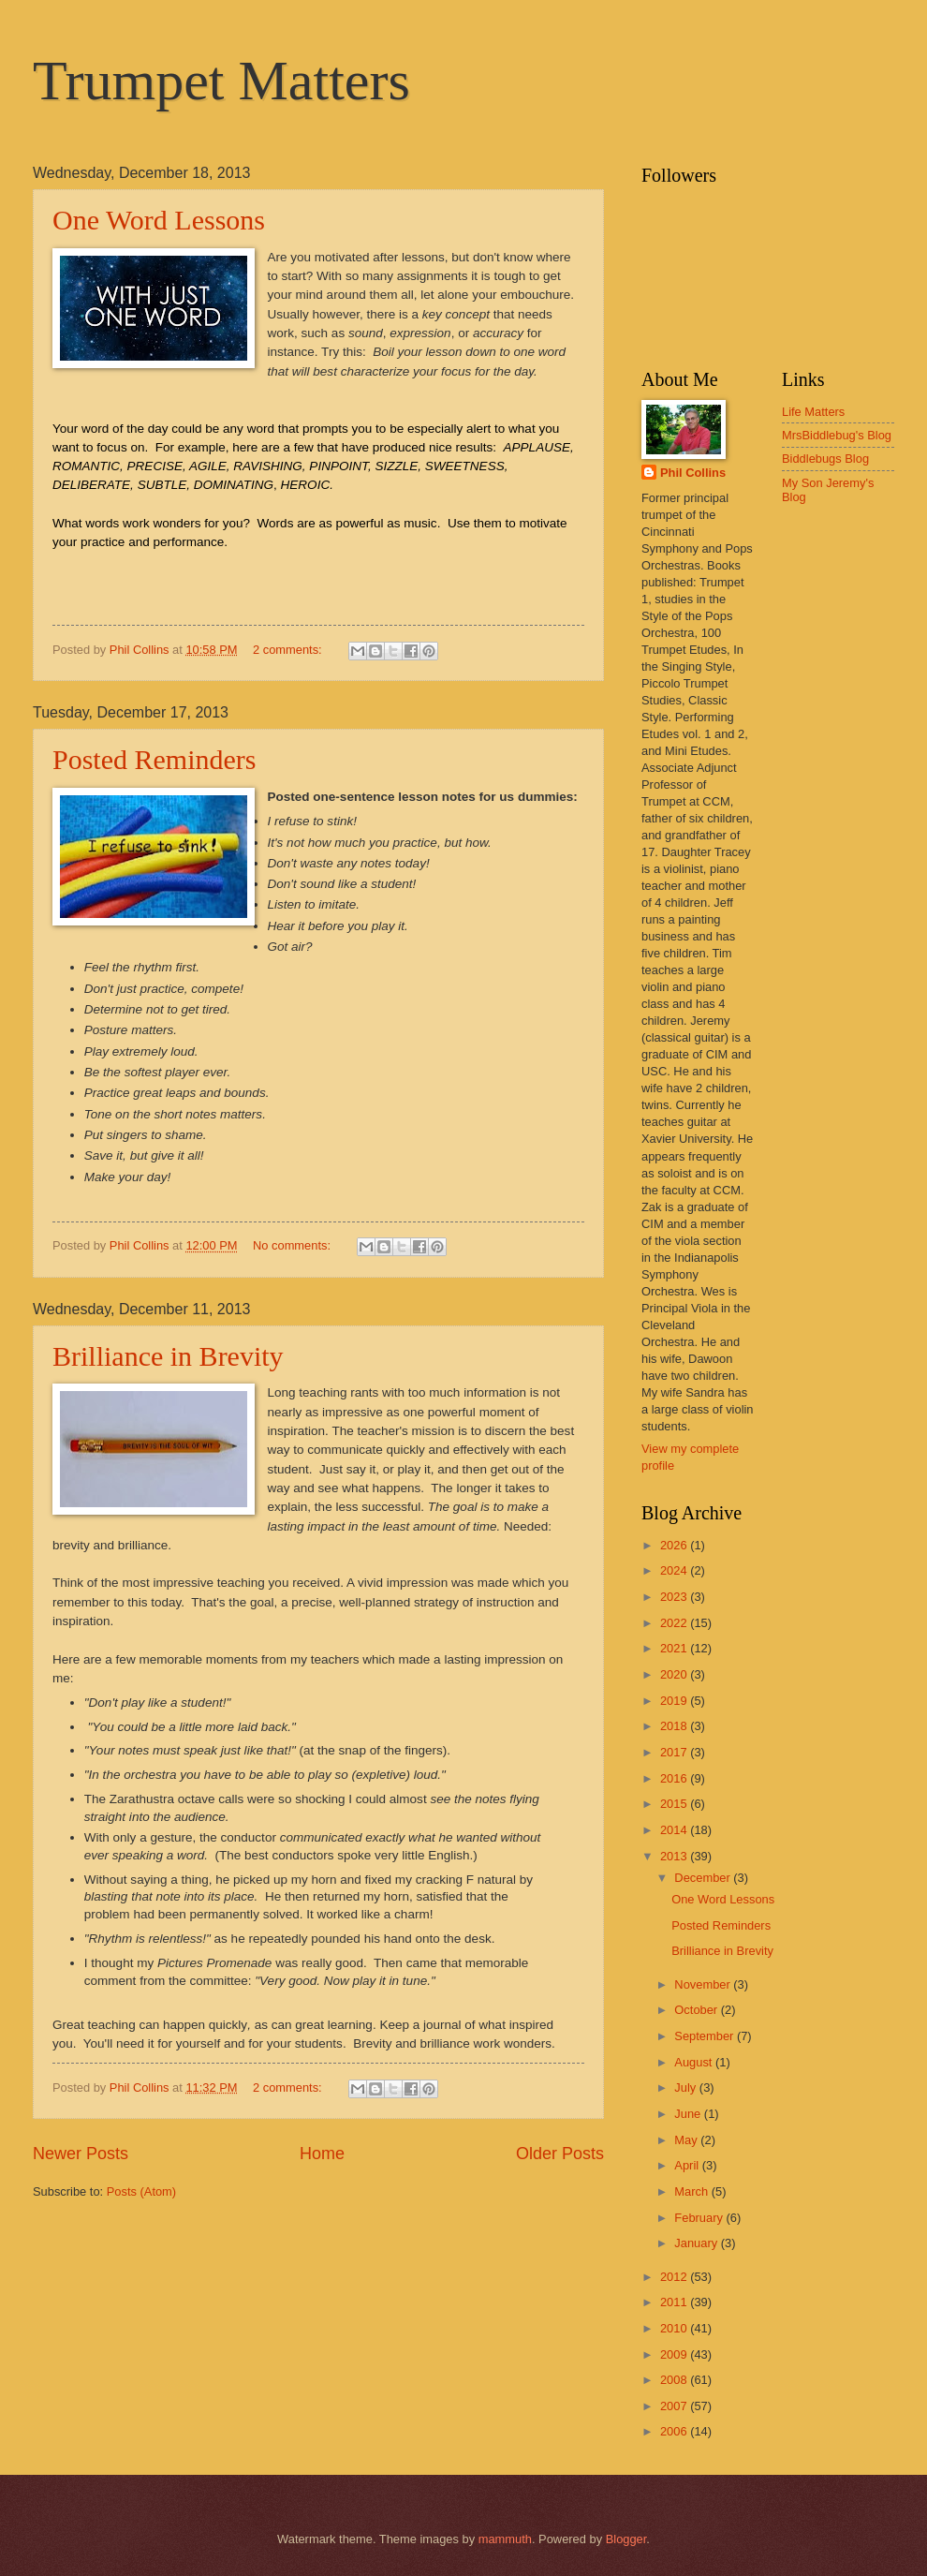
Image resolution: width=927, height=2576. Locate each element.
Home (322, 2153)
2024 (675, 1570)
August (694, 2062)
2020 (675, 1674)
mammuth (505, 2539)
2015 (675, 1804)
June (689, 2114)
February (700, 2218)
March (692, 2191)
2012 (675, 2277)
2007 (675, 2406)
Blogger (626, 2539)
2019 (675, 1701)
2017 (675, 1752)
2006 (675, 2431)
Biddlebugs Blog (825, 459)
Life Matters (813, 412)
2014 (675, 1830)
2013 (675, 1856)
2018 (675, 1726)
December (703, 1878)
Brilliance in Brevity (168, 1355)
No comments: (293, 1245)
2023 (675, 1597)
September (705, 2036)
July (686, 2087)
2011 (675, 2302)
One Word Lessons (158, 219)
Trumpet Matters (221, 80)
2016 (675, 1778)
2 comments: (289, 650)
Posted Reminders (154, 759)
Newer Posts (80, 2153)
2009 (675, 2354)
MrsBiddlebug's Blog (836, 435)
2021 (675, 1648)
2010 (675, 2328)
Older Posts (560, 2153)
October (697, 2010)
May (687, 2140)
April (687, 2165)
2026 (675, 1545)
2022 (675, 1623)
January (697, 2243)
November (703, 1984)
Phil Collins (693, 473)
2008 (675, 2380)
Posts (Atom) (141, 2191)
